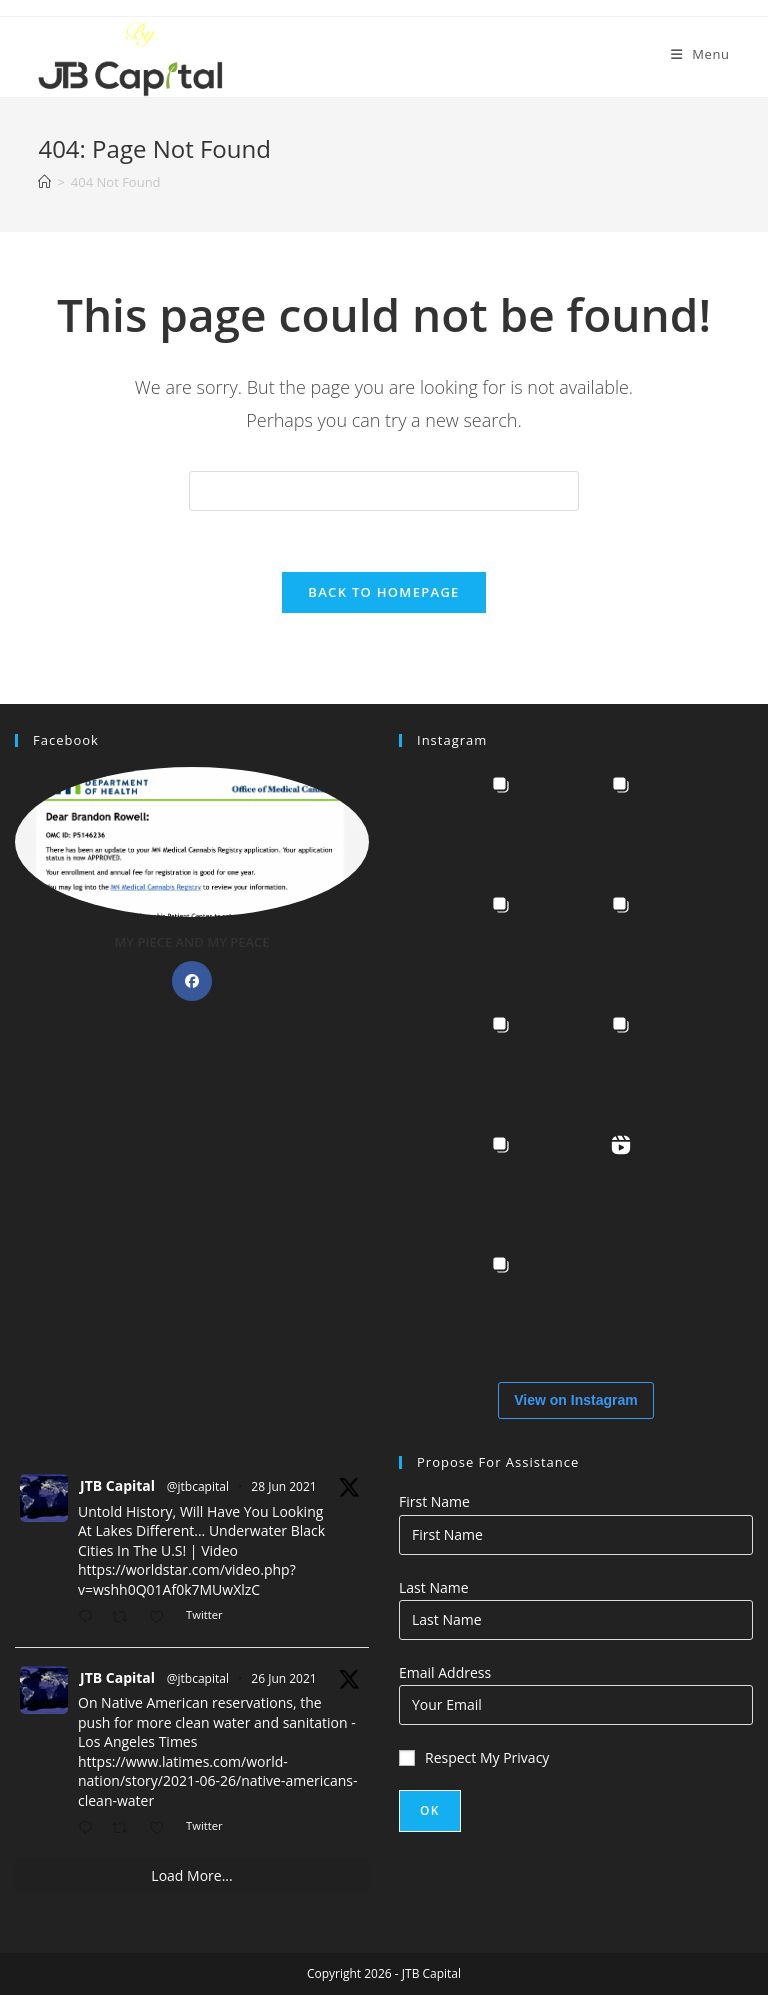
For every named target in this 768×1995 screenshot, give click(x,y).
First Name (434, 1501)
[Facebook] (192, 981)
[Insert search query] (384, 491)
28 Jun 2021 (283, 1486)
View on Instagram (575, 1400)
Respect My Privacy (474, 1757)
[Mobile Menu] (700, 54)
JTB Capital (117, 1485)
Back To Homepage (383, 592)
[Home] (44, 182)
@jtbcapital (198, 1486)
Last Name (434, 1587)
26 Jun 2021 (283, 1678)
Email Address (445, 1672)
